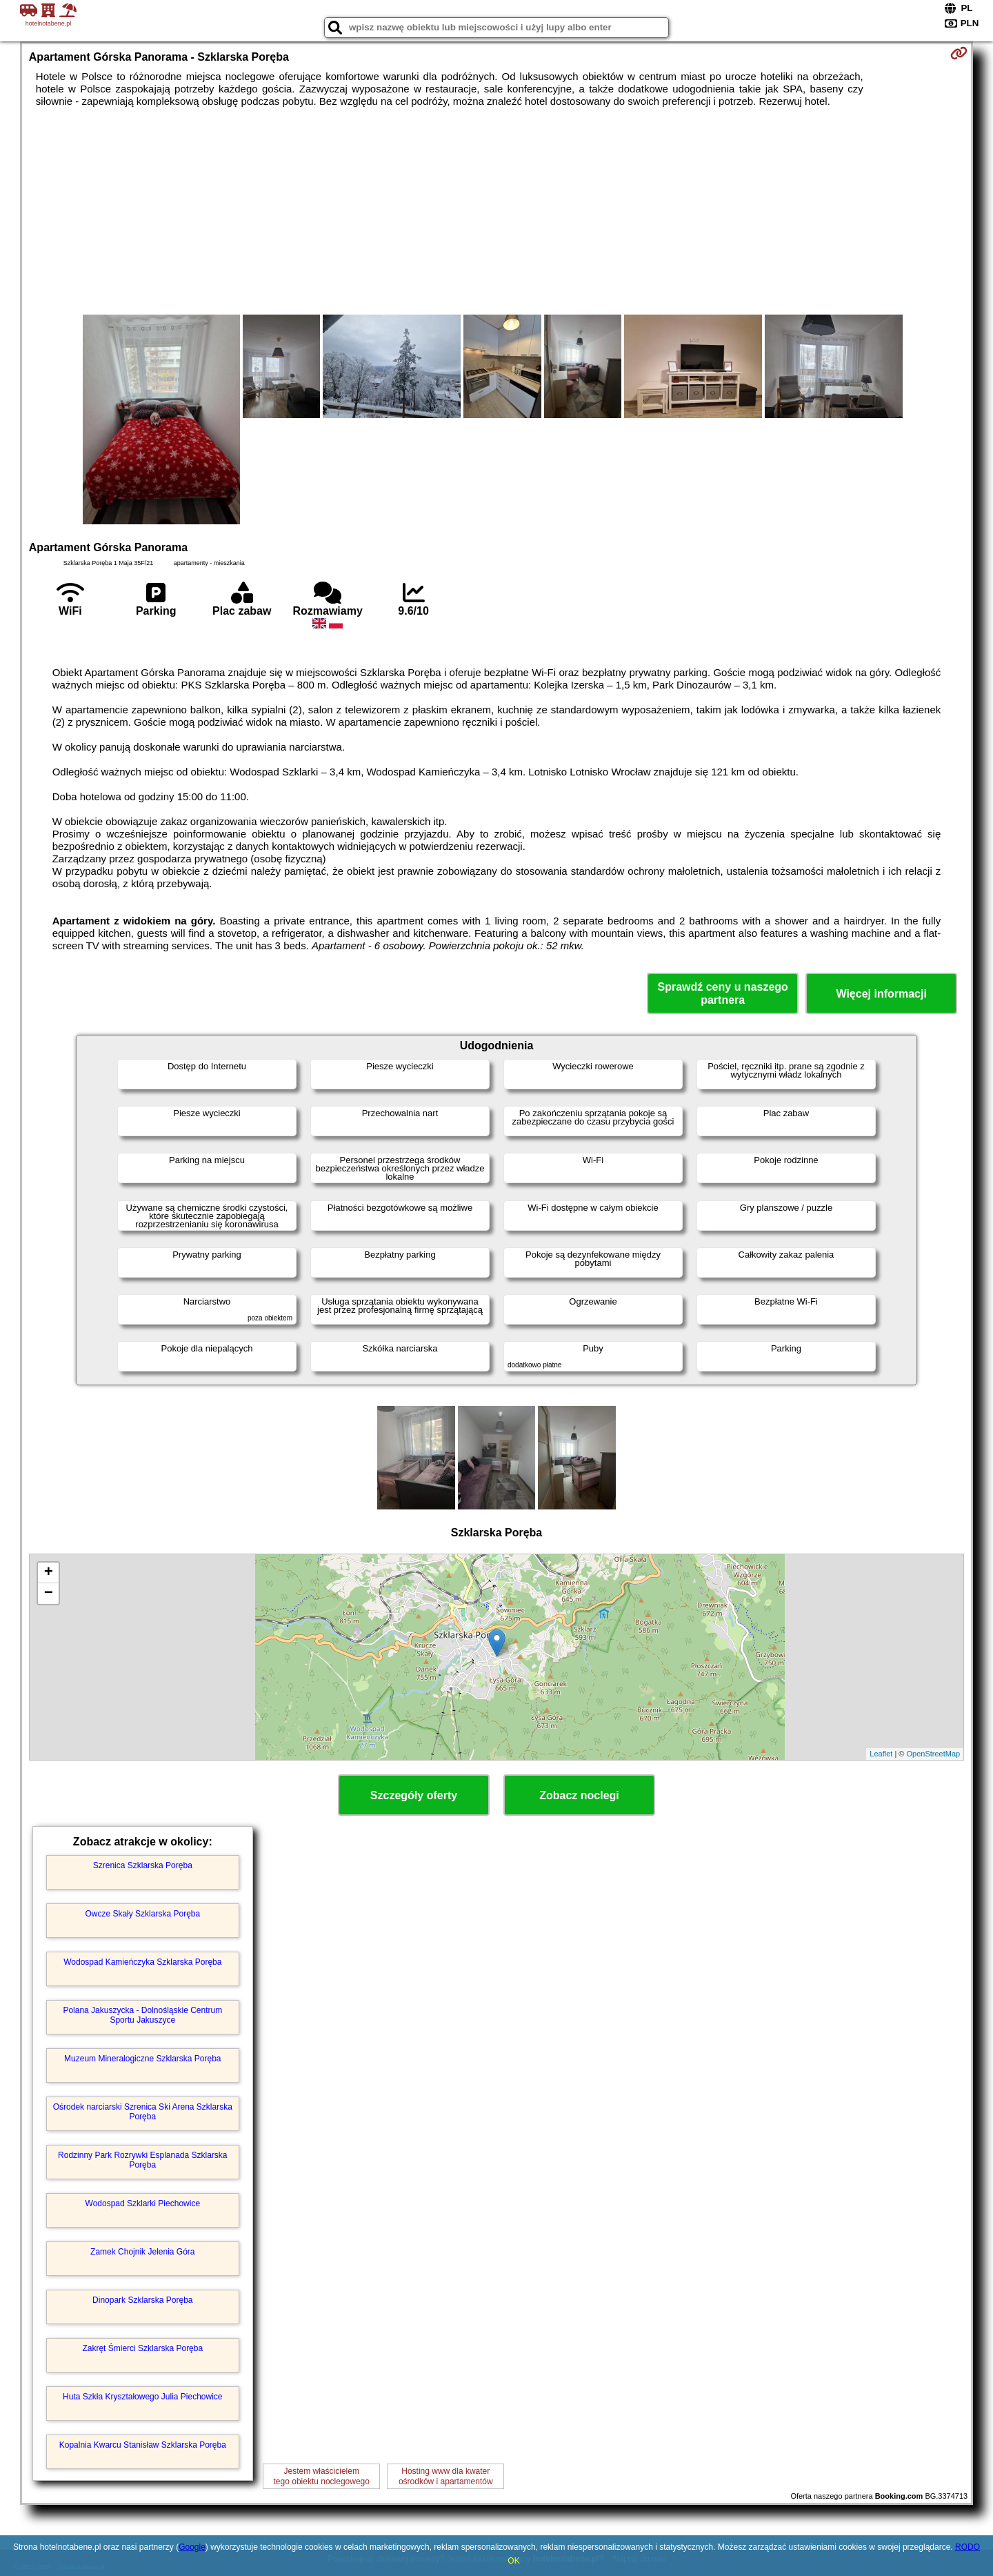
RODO (967, 2547)
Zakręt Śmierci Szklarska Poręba (142, 2348)
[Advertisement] (496, 211)
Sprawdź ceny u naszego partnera (722, 993)
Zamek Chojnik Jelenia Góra (142, 2252)
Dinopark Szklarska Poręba (142, 2300)
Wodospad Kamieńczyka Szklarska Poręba (142, 1962)
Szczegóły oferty (413, 1795)
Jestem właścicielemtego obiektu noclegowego (322, 2476)
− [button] (48, 1593)
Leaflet (881, 1754)
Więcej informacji (881, 994)
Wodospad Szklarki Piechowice (143, 2203)
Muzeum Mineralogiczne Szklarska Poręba (142, 2058)
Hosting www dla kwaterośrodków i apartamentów (446, 2476)
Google (192, 2547)
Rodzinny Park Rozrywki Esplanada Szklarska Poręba (142, 2160)
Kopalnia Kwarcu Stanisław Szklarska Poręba (142, 2445)
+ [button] (48, 1573)
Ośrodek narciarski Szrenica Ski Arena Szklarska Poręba (142, 2111)
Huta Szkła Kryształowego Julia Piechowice (142, 2396)
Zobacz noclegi (579, 1795)
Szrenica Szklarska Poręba (142, 1865)
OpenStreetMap (934, 1754)
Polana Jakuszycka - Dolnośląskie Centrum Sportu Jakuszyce (142, 2015)
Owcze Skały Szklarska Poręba (142, 1914)
